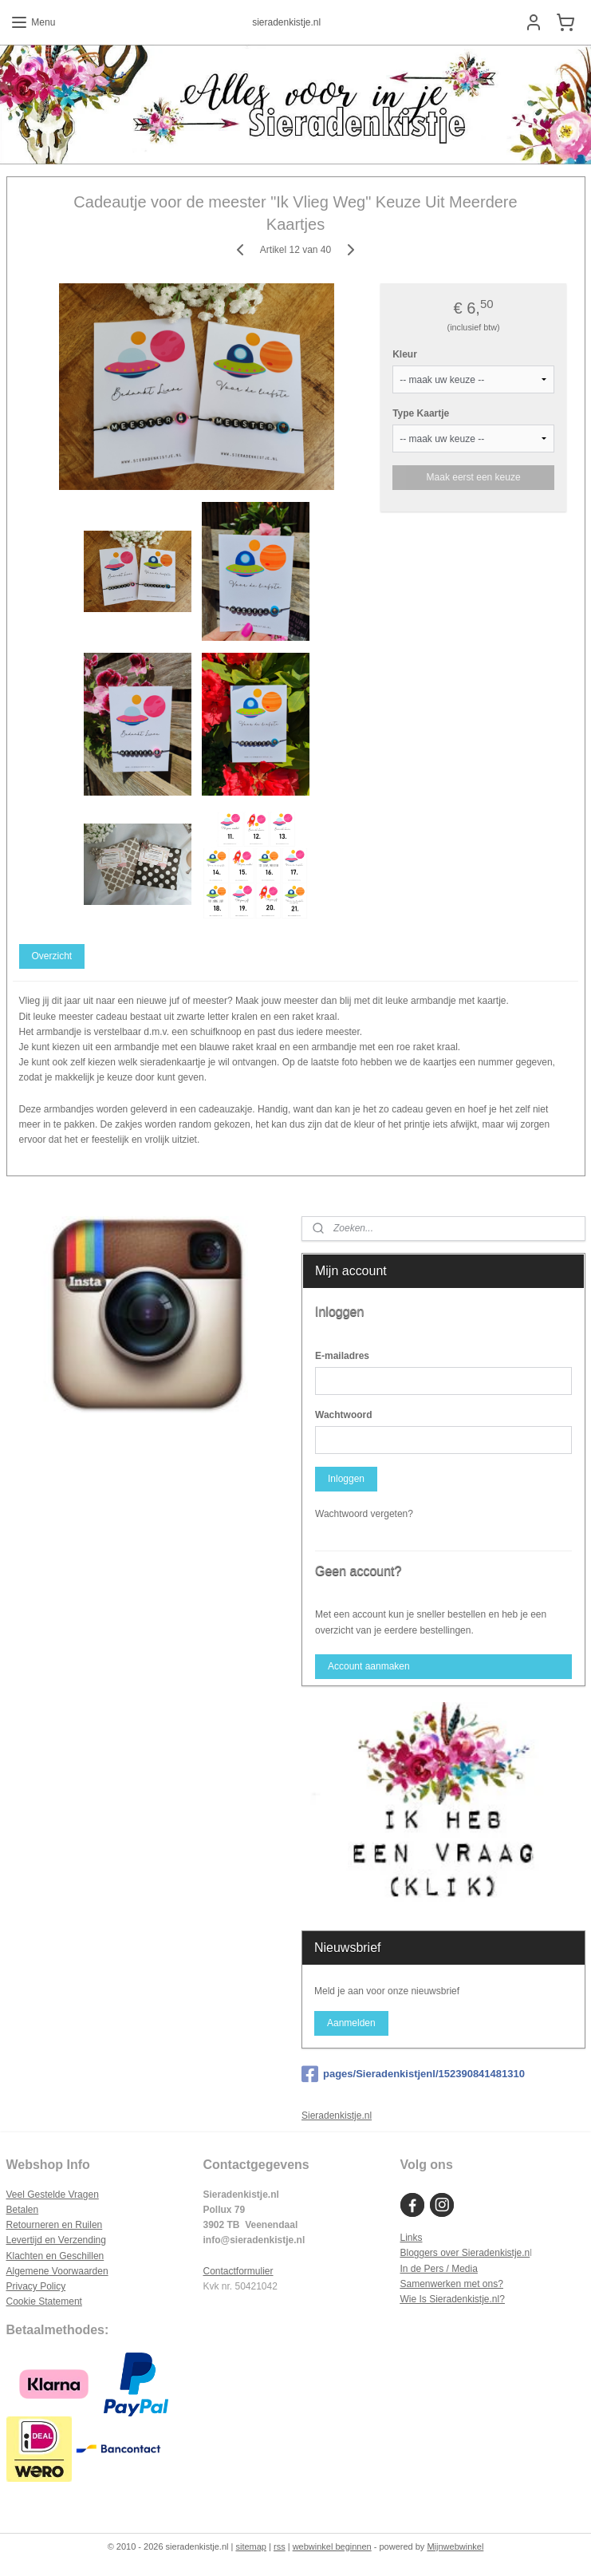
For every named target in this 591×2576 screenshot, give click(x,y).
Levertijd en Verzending (56, 2240)
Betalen (22, 2209)
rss (280, 2546)
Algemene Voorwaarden (57, 2271)
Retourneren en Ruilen (54, 2224)
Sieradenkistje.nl (336, 2115)
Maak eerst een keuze (474, 476)
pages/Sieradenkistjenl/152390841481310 (413, 2074)
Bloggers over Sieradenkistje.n (465, 2252)
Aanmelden (351, 2023)
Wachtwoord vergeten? (364, 1513)
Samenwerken (430, 2284)
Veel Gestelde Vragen (52, 2194)
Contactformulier (238, 2271)
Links (411, 2237)
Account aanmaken (369, 1666)
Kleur (404, 353)
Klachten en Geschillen (55, 2256)
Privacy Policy (36, 2286)
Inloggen (346, 1478)
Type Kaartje (420, 412)
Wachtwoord (343, 1414)
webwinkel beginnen (332, 2546)
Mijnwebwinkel (455, 2546)
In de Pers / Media (438, 2268)
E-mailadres (342, 1355)
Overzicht (51, 956)
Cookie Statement (44, 2301)
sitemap (250, 2546)
